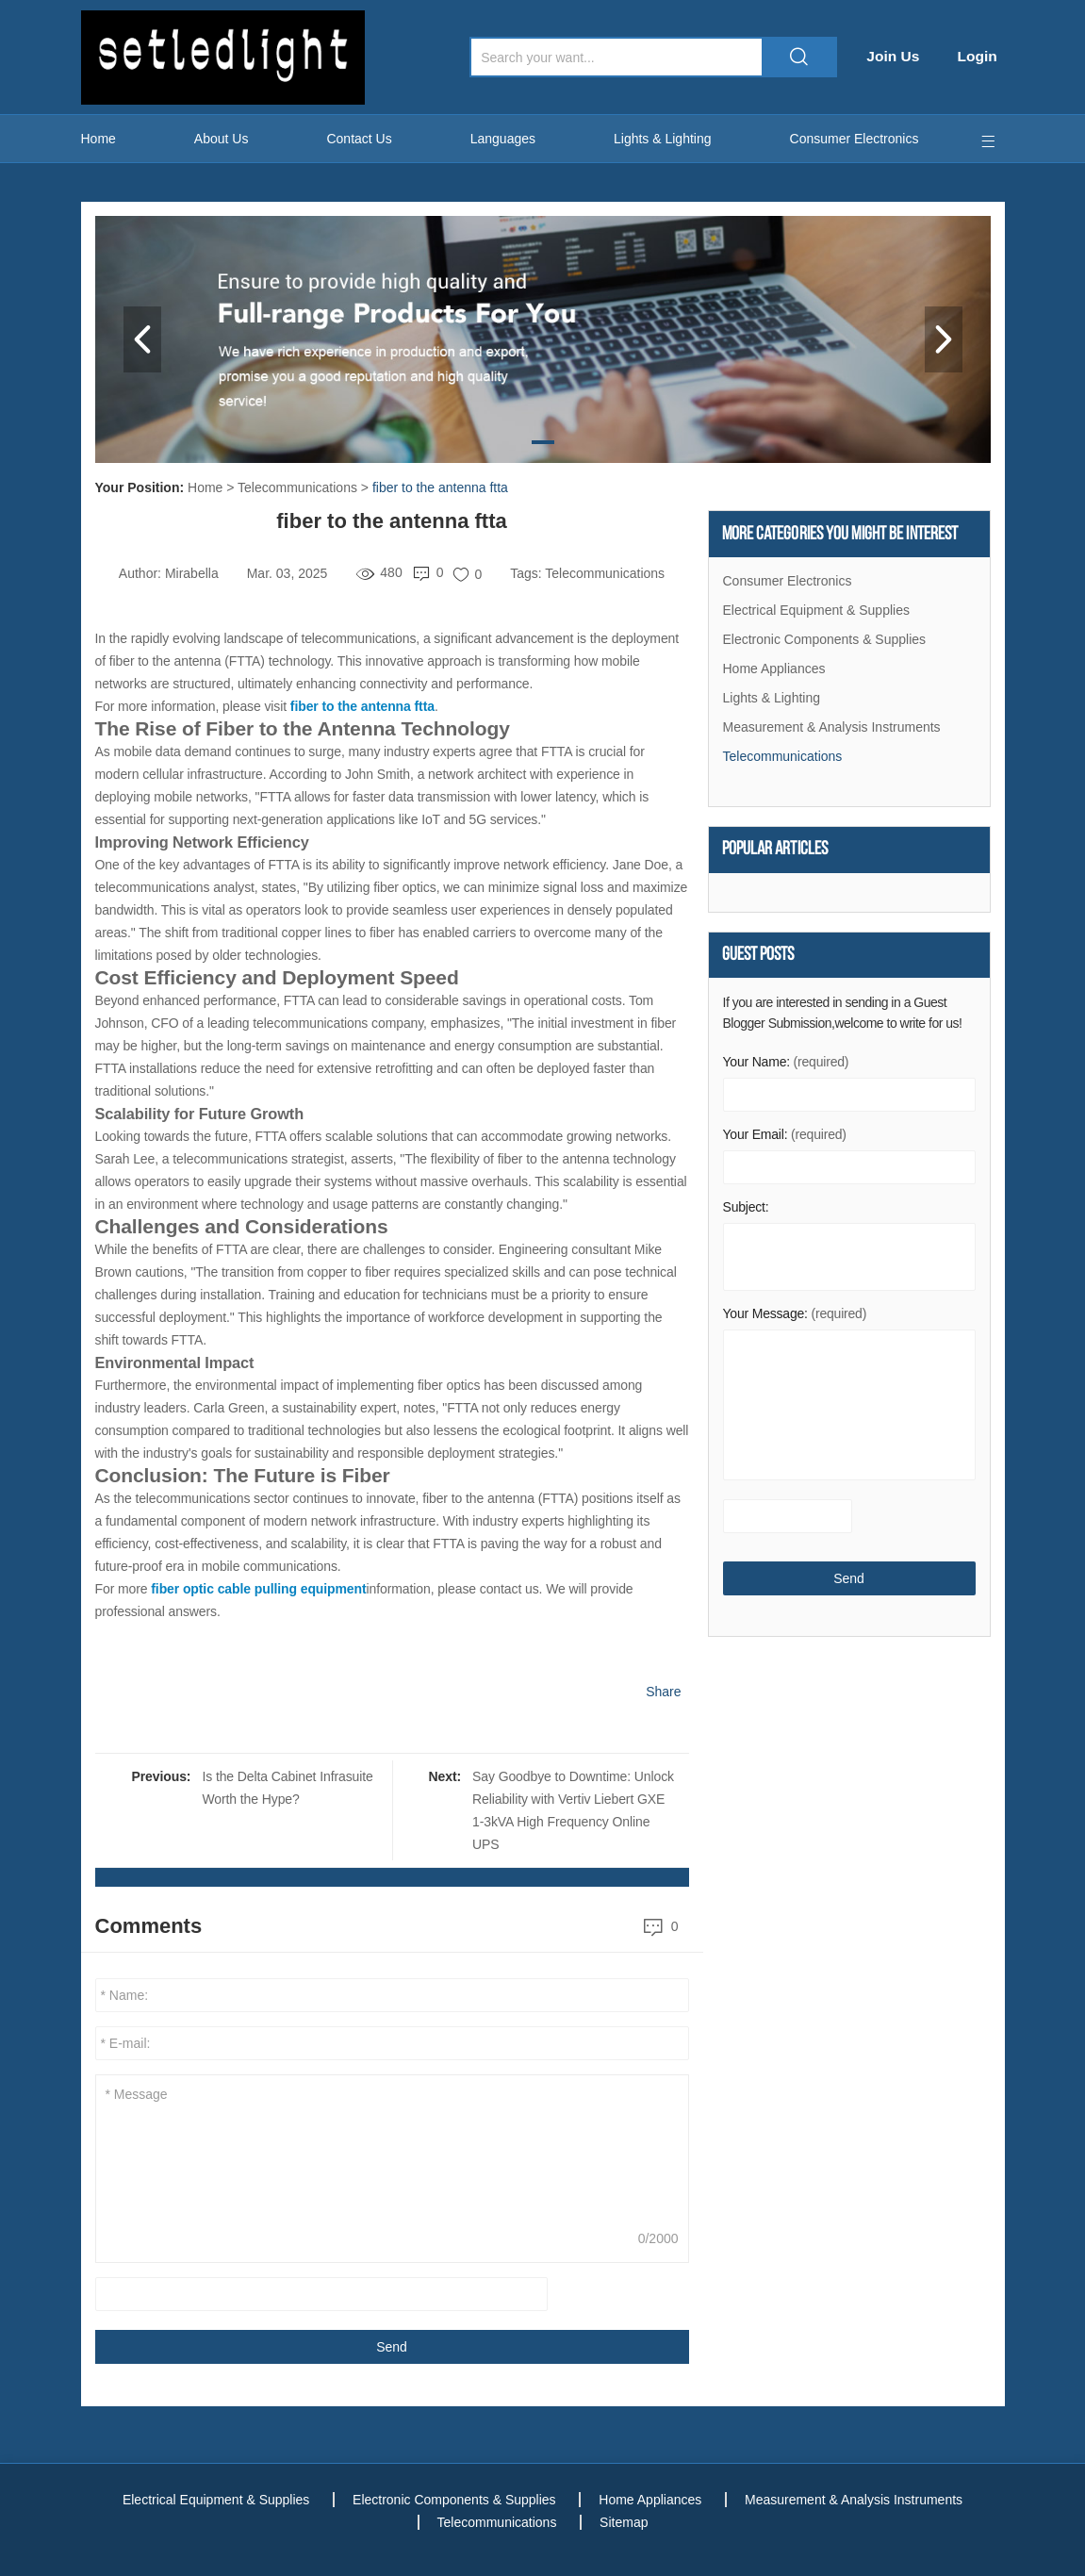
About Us (221, 138)
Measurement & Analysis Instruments (832, 727)
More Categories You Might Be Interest (840, 534)
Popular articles (775, 851)
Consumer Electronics (854, 138)
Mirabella (192, 573)
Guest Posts (758, 958)
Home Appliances (774, 669)
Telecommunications (297, 487)
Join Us (898, 56)
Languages (502, 138)
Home (98, 138)
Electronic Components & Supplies (825, 640)
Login (984, 56)
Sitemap (626, 2522)
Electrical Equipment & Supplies (816, 611)
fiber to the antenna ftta (440, 487)
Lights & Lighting (663, 138)
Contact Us (358, 138)
